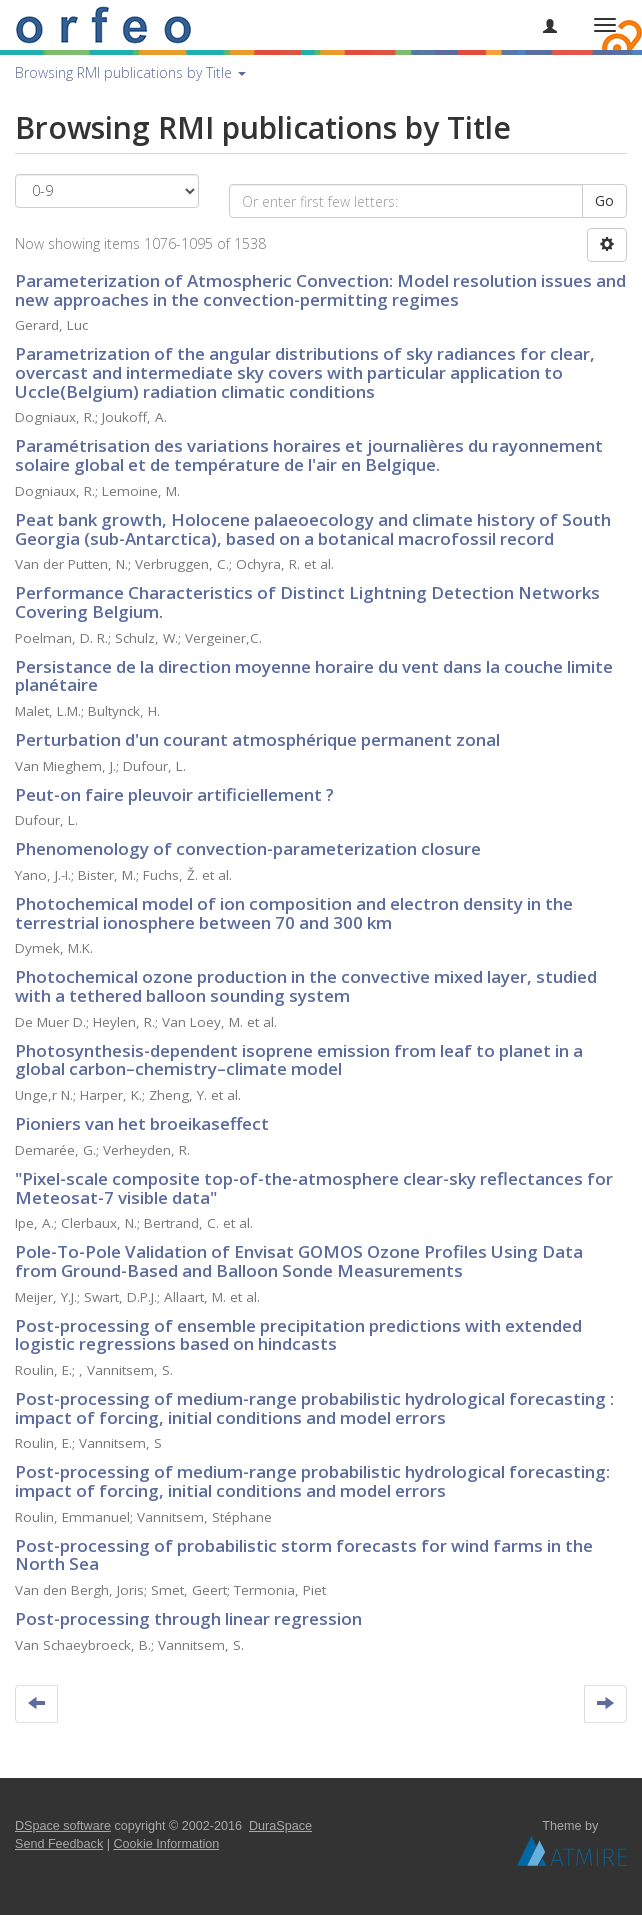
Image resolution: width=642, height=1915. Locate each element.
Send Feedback (59, 1844)
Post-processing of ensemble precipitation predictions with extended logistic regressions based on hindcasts (298, 1335)
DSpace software (63, 1826)
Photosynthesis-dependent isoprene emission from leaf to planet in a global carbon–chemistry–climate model (299, 1060)
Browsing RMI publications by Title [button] (130, 72)
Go (604, 200)
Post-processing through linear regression (188, 1618)
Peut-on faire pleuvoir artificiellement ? (174, 794)
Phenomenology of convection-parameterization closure (248, 848)
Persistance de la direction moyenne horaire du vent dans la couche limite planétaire (314, 676)
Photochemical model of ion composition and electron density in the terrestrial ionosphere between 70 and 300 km (294, 913)
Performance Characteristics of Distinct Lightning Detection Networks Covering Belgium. (307, 602)
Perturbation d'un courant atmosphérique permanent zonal (257, 739)
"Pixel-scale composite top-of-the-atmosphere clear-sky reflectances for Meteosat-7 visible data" (314, 1188)
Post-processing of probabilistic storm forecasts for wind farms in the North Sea (304, 1555)
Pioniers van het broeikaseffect (142, 1123)
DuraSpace (280, 1826)
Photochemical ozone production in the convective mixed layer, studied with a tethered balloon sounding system (306, 986)
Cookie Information (167, 1844)
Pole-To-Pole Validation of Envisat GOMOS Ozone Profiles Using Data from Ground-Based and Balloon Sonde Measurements (299, 1261)
